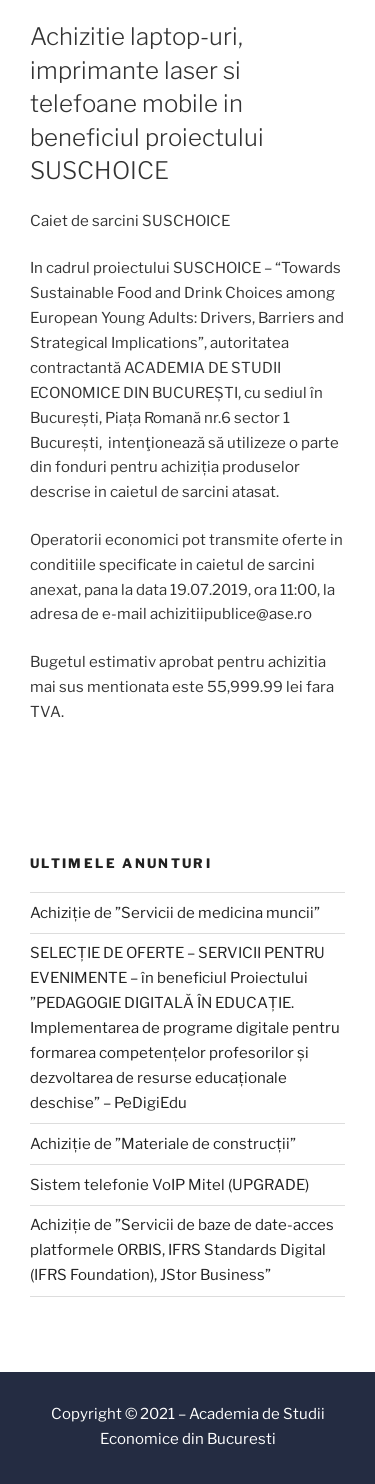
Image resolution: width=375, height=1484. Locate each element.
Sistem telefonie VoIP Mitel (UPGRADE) (169, 1185)
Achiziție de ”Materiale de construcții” (163, 1144)
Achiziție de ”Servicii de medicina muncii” (175, 913)
